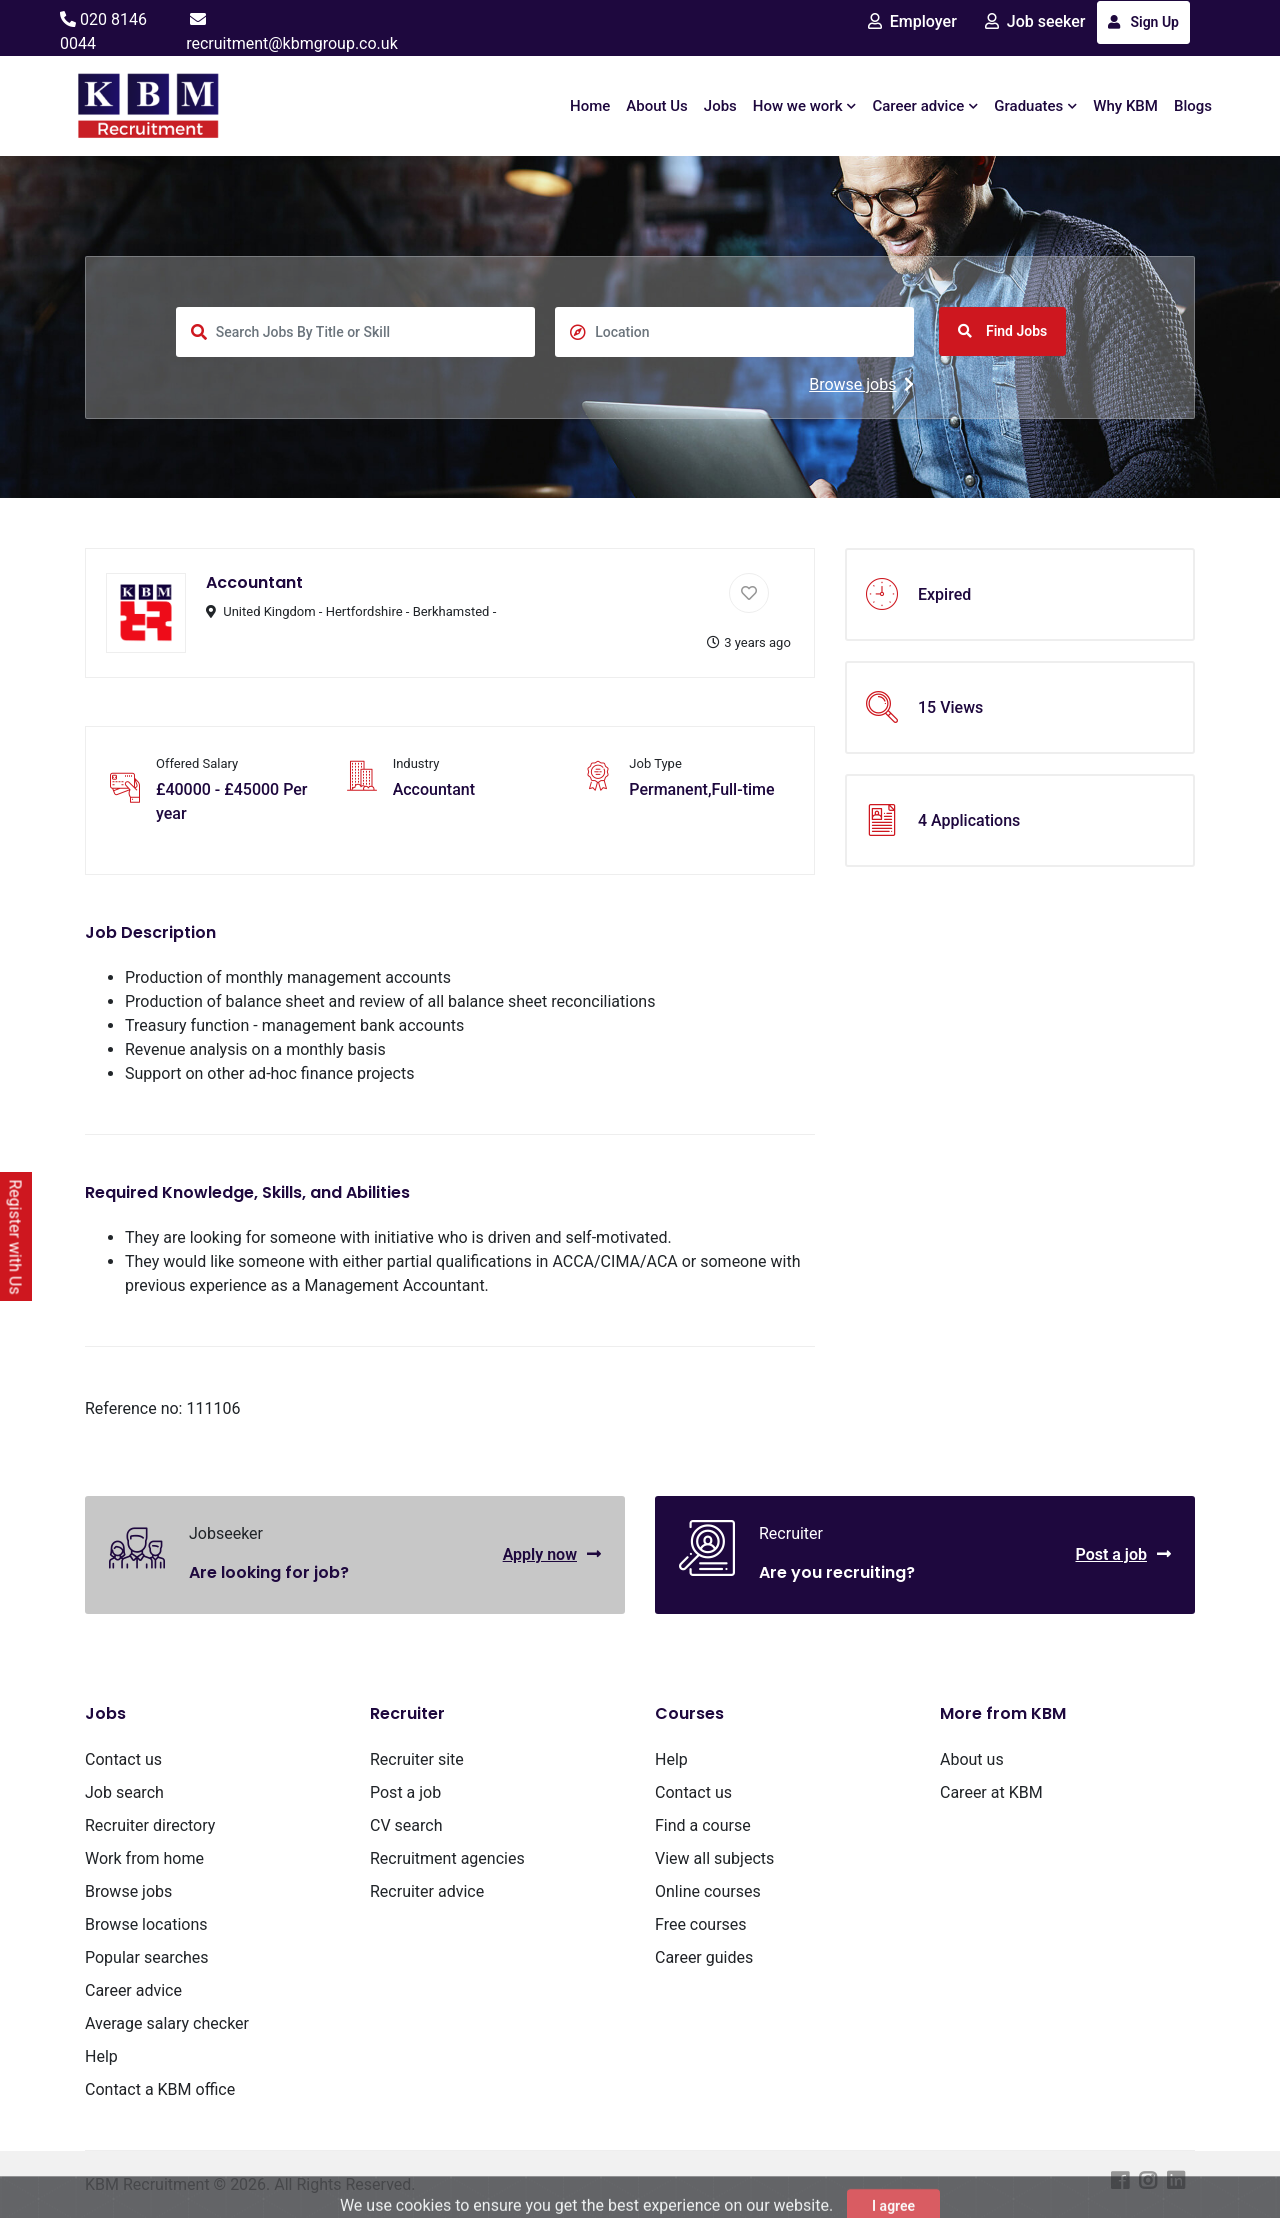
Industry (416, 763)
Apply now (552, 1554)
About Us (657, 106)
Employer (912, 21)
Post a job (1123, 1554)
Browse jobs (861, 384)
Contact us (123, 1759)
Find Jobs (1002, 331)
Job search (124, 1792)
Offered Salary (197, 763)
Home (590, 106)
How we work (805, 106)
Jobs (720, 106)
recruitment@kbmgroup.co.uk (292, 43)
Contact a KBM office (160, 2089)
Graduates (1035, 106)
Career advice (925, 106)
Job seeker (1035, 21)
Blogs (1193, 106)
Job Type (655, 763)
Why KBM (1125, 106)
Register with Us (15, 1236)
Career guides (704, 1957)
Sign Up (1143, 22)
